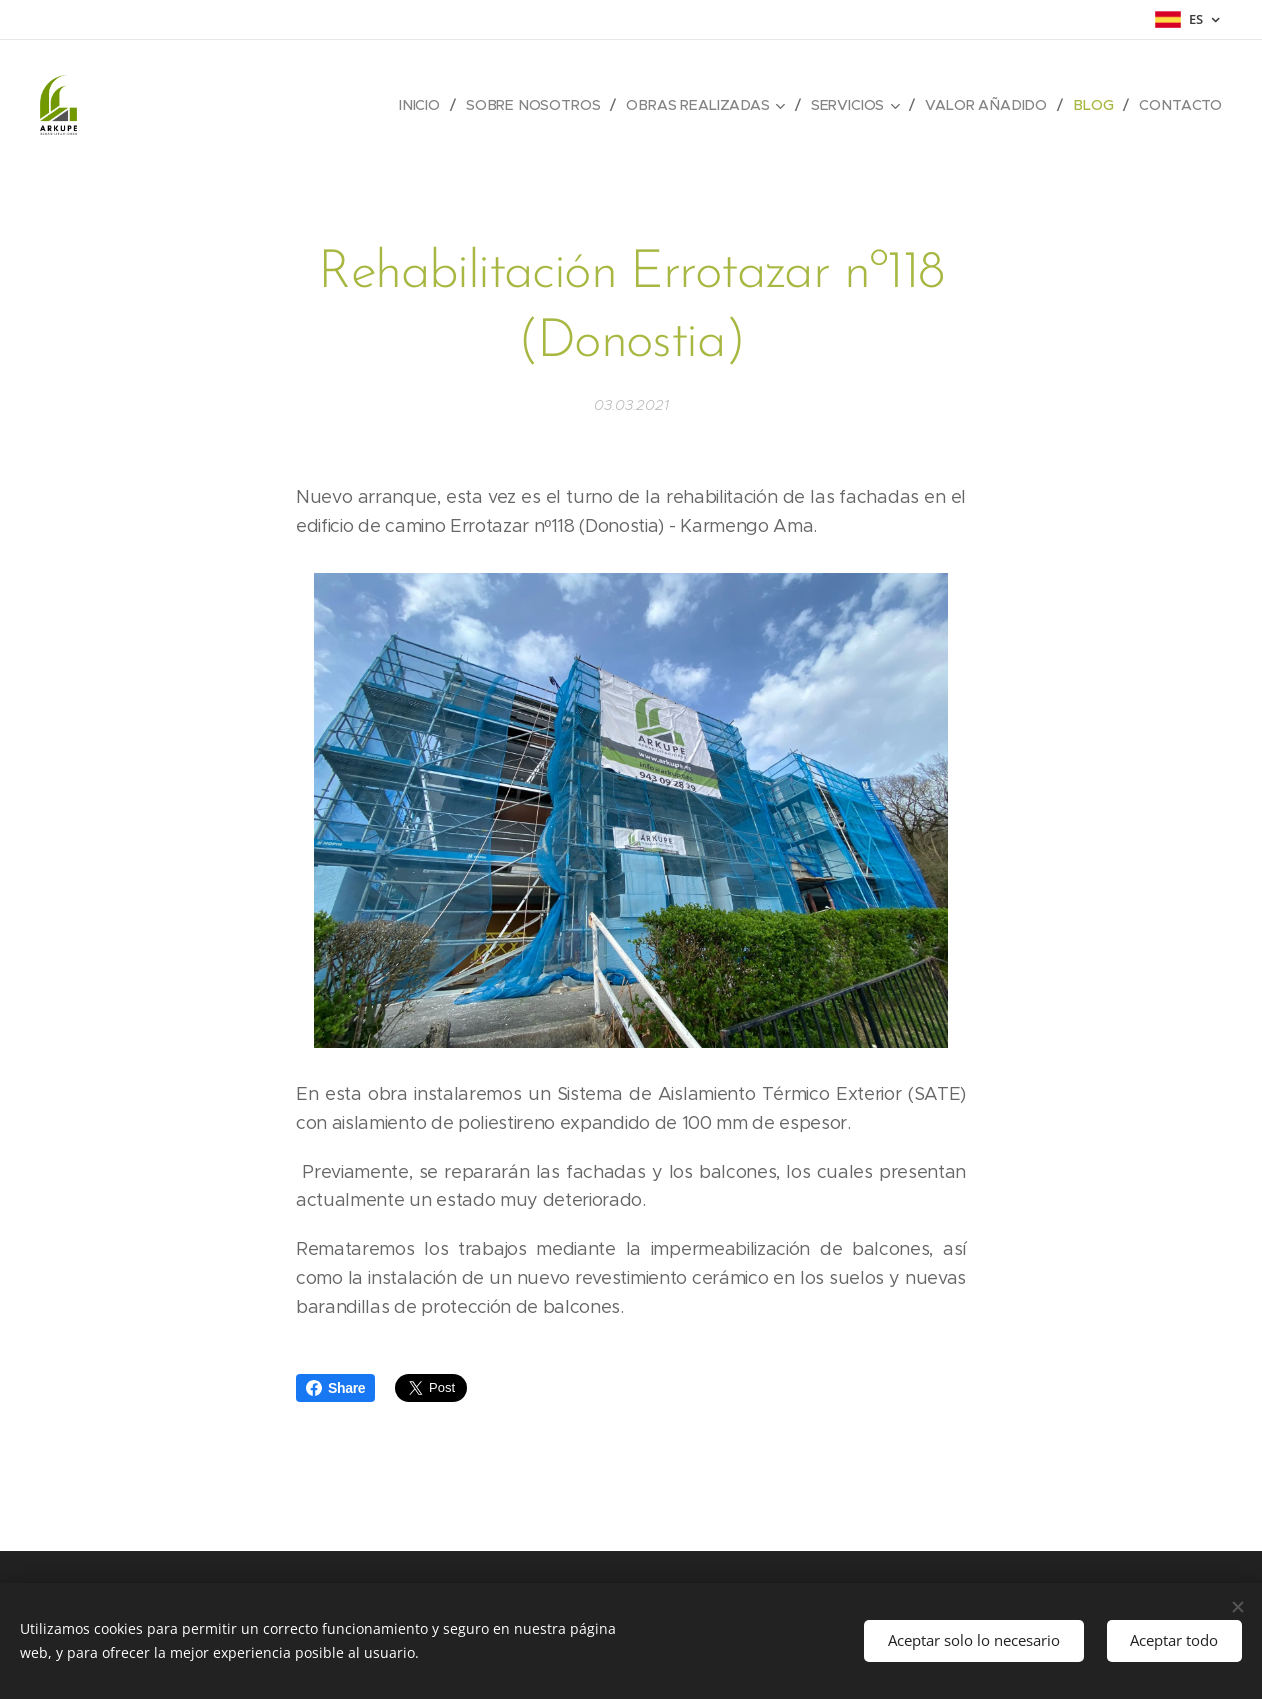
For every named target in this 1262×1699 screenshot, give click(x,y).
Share (335, 1388)
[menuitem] (427, 105)
